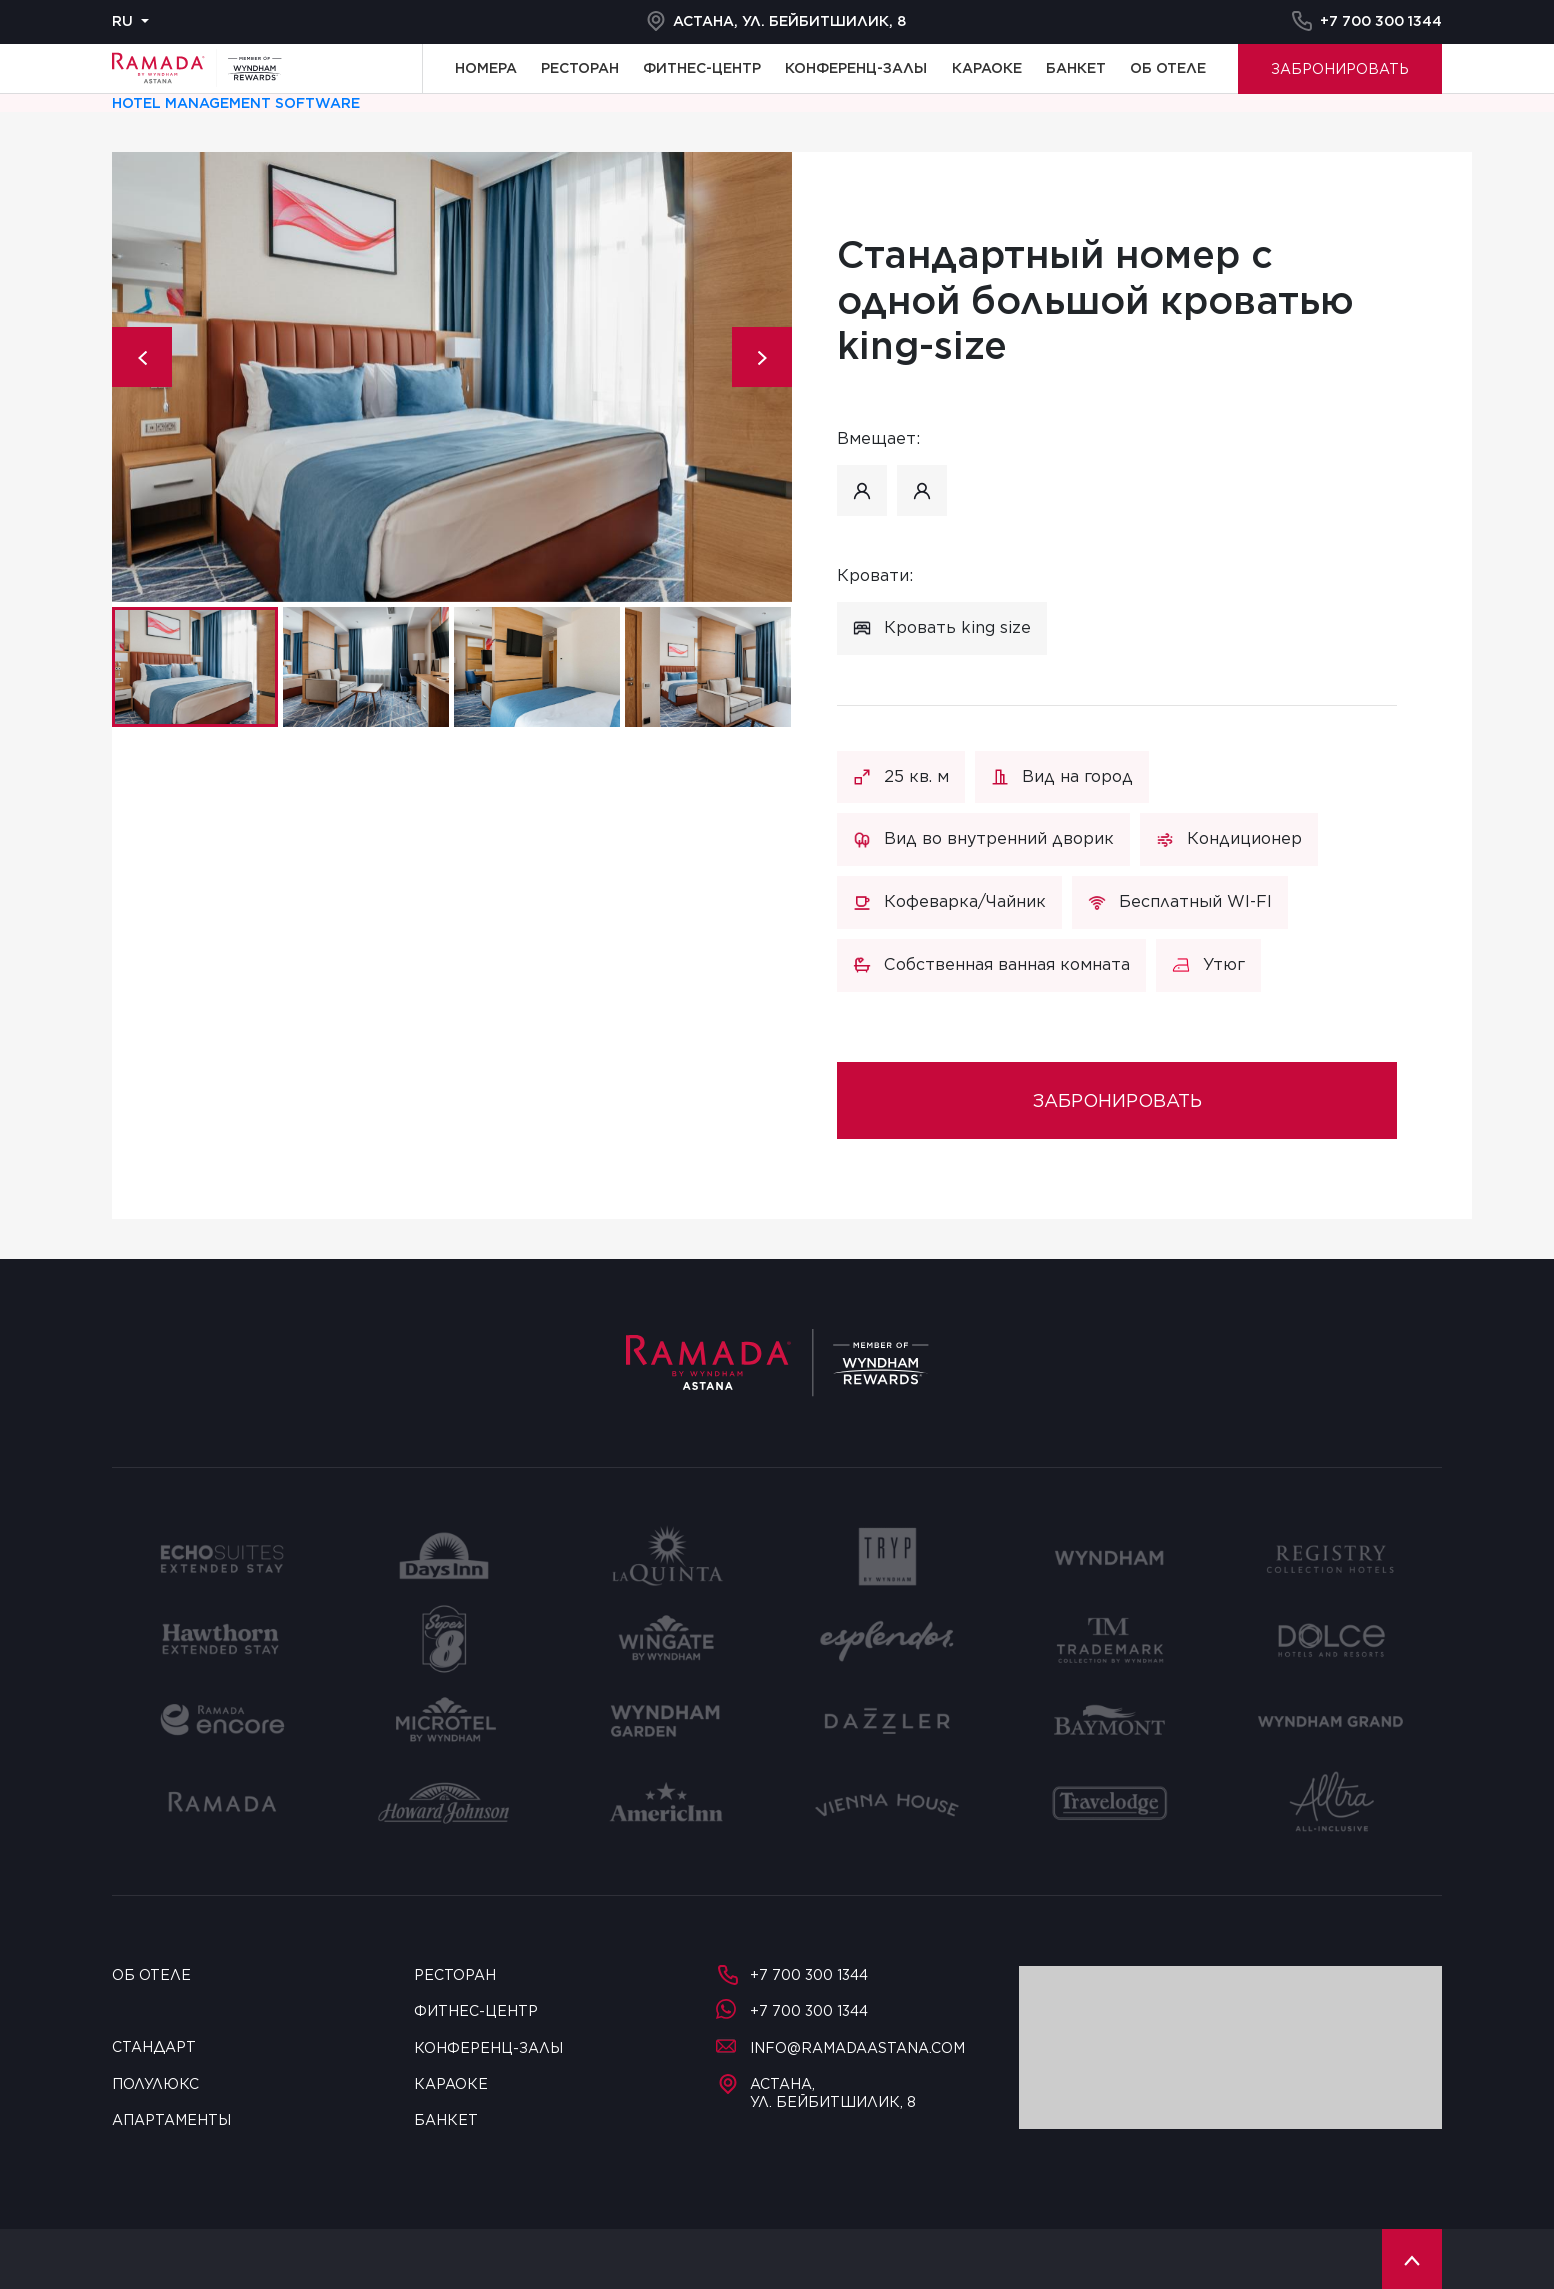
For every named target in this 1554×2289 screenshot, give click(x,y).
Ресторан (580, 68)
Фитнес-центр (702, 68)
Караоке (987, 68)
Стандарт (154, 2047)
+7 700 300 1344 (1366, 21)
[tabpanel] (452, 377)
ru (122, 21)
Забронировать (1340, 69)
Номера (486, 68)
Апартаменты (171, 2120)
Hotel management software (236, 103)
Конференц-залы (856, 68)
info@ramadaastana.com (840, 2047)
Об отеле (1168, 68)
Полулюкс (155, 2084)
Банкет (1076, 68)
